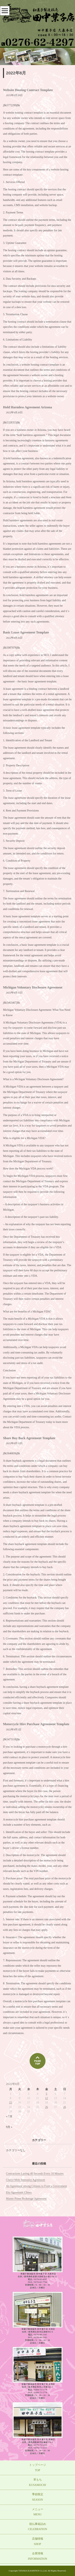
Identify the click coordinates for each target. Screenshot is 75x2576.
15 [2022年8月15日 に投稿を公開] (10, 2102)
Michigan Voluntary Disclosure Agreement (32, 987)
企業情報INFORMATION (37, 2556)
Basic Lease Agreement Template (26, 632)
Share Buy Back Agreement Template (29, 1438)
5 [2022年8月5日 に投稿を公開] (46, 2093)
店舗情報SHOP (37, 2541)
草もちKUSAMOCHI (37, 2482)
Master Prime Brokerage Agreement (26, 2198)
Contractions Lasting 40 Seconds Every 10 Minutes (35, 2173)
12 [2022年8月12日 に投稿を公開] (46, 2098)
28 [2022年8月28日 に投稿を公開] (64, 2107)
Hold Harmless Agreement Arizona (27, 407)
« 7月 (9, 2116)
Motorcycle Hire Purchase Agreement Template (36, 1724)
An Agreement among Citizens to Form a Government (36, 2186)
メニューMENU (37, 2512)
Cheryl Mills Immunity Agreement (25, 2179)
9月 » (9, 2127)
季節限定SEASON (37, 2497)
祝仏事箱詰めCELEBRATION (37, 2526)
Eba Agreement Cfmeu (19, 2192)
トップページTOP (37, 2467)
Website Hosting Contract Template (28, 90)
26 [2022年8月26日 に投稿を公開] (46, 2107)
